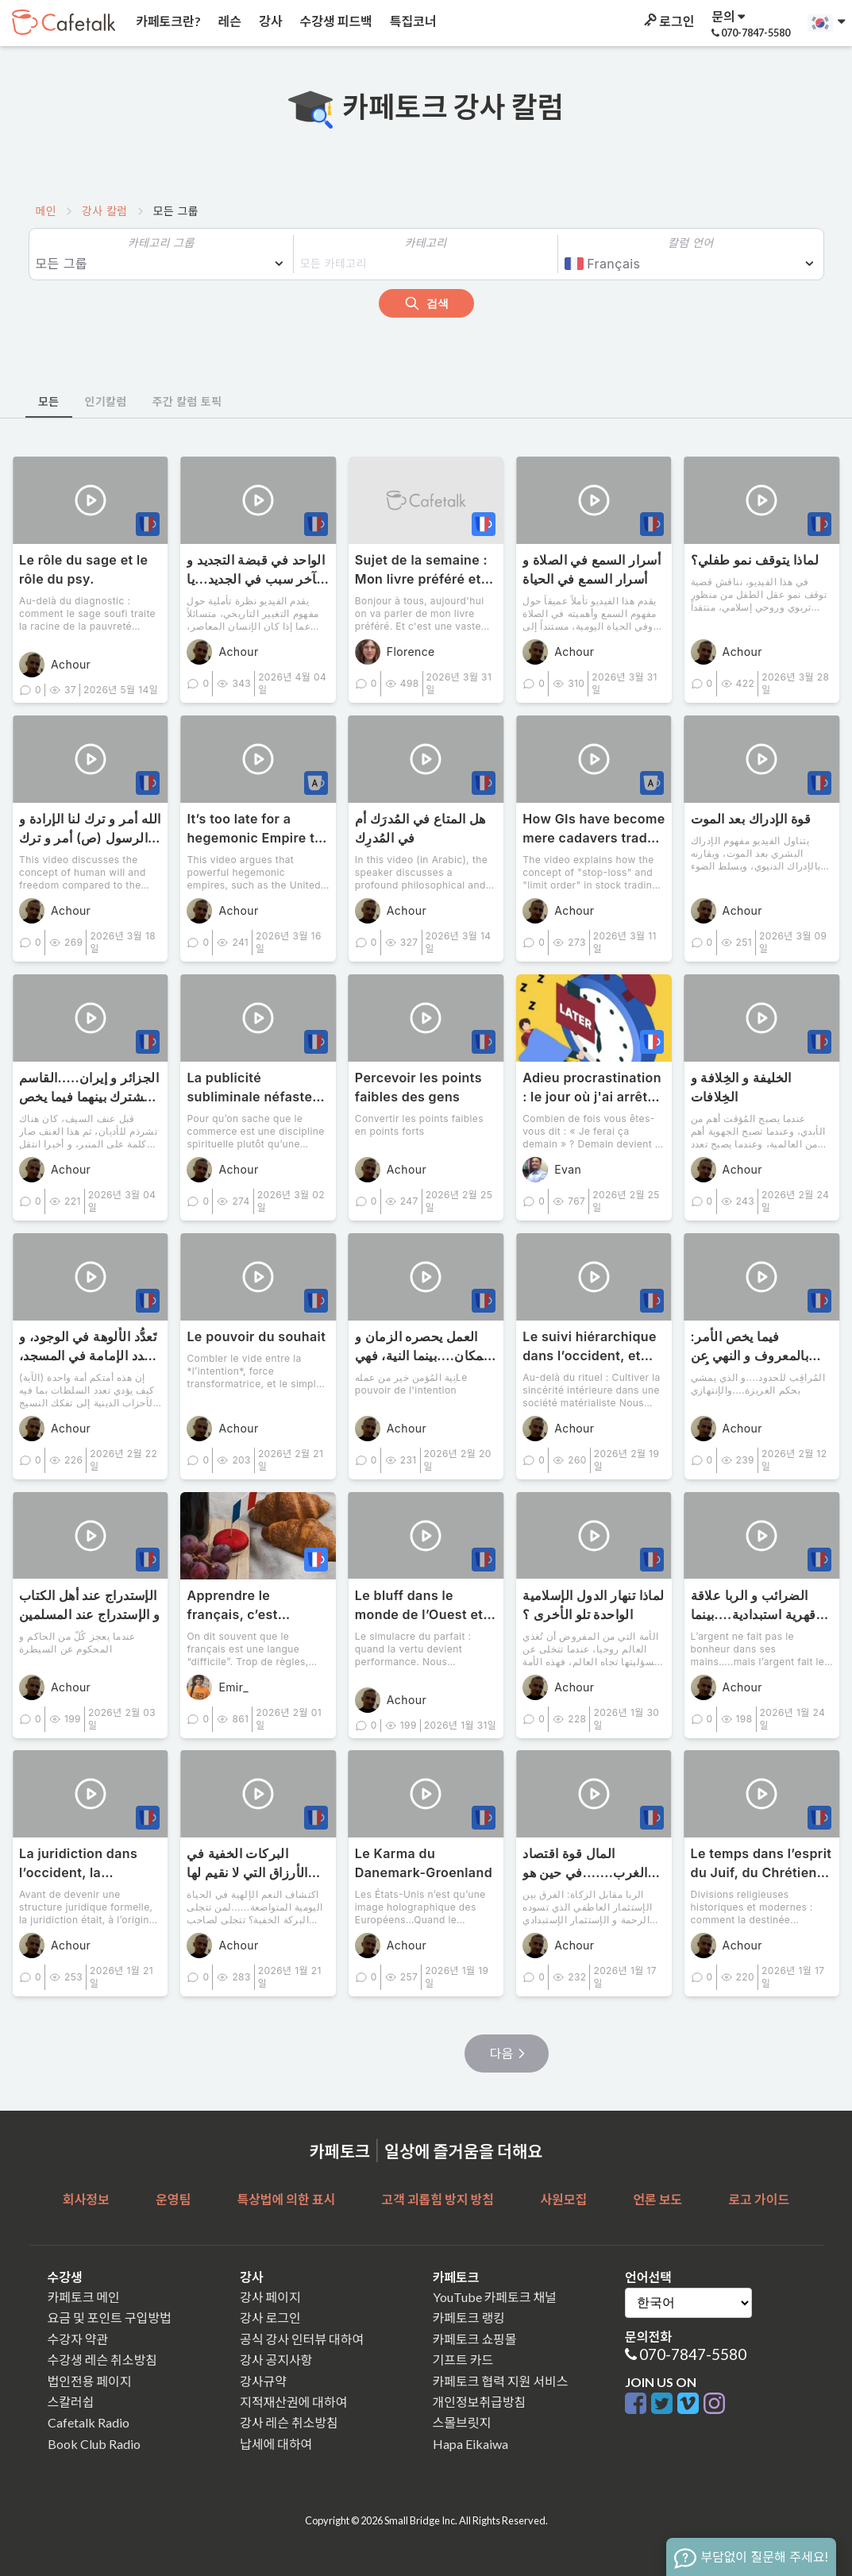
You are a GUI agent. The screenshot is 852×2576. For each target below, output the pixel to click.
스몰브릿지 (462, 2422)
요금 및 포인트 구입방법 (110, 2317)
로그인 (668, 21)
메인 (46, 211)
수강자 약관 (78, 2339)
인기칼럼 (106, 401)
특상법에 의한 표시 (286, 2199)
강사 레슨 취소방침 (289, 2422)
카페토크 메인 (84, 2296)
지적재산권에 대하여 (293, 2401)
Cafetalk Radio (88, 2422)
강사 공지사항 (276, 2359)
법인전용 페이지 (90, 2381)
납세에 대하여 (276, 2443)
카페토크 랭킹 (469, 2317)
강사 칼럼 (104, 211)
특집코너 (412, 21)
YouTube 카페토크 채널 (495, 2296)
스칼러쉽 (71, 2401)
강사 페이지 (270, 2296)
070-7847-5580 (692, 2354)
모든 (49, 401)
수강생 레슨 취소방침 (102, 2359)
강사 (269, 21)
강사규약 (263, 2381)
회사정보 (86, 2199)
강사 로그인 (270, 2317)
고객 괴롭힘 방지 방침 (437, 2199)
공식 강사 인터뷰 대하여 (302, 2339)
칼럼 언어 (690, 242)
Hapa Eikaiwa (470, 2443)
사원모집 (563, 2199)
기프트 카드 (463, 2359)
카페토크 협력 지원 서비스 (501, 2381)
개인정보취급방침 (479, 2401)
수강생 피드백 (335, 21)
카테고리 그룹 (161, 242)
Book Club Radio (94, 2443)
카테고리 (425, 242)
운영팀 (173, 2199)
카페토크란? (167, 21)
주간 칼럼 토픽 (187, 401)
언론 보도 (657, 2199)
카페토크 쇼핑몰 (475, 2339)
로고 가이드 (759, 2199)
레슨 (228, 21)
